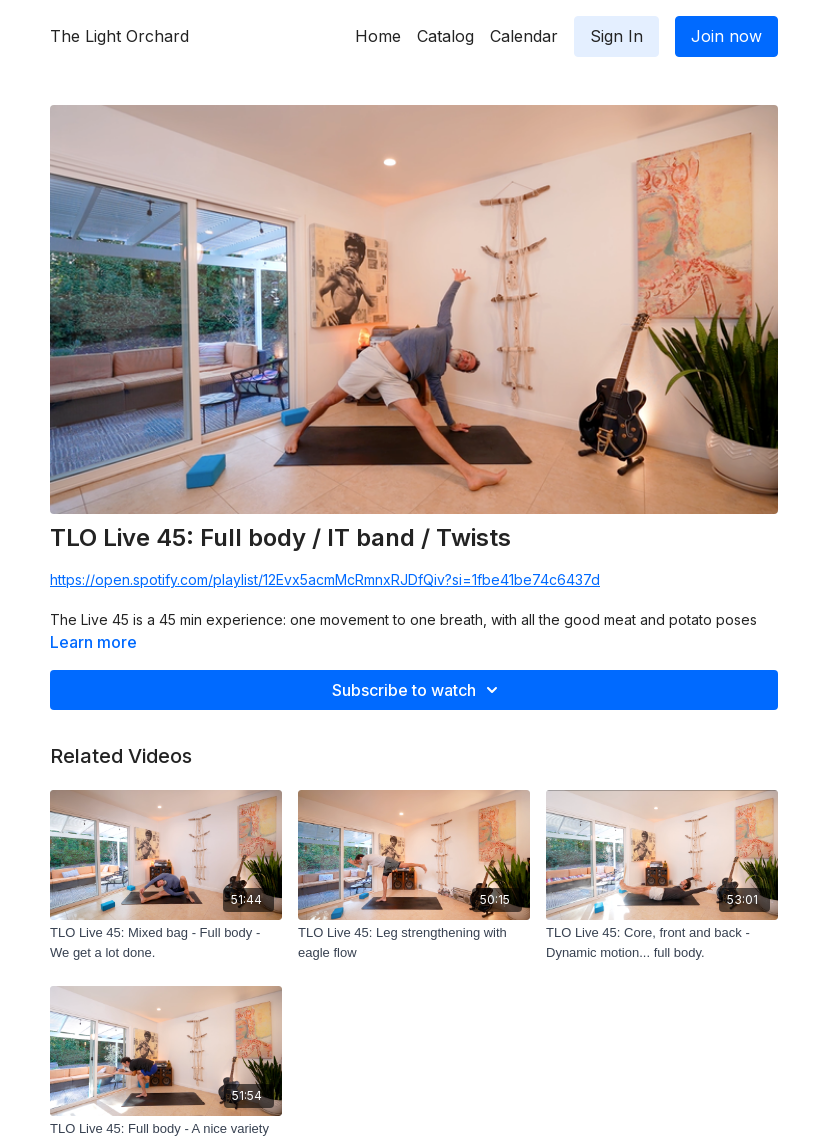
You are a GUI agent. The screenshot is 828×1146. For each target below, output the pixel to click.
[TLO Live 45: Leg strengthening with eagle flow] (414, 942)
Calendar (524, 36)
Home (378, 36)
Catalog (445, 36)
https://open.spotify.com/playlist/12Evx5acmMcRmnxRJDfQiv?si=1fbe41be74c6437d (325, 579)
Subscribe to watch (418, 690)
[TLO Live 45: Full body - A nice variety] (166, 1129)
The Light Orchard (119, 36)
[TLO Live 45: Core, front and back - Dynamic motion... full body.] (662, 942)
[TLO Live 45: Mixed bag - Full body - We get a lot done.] (166, 942)
